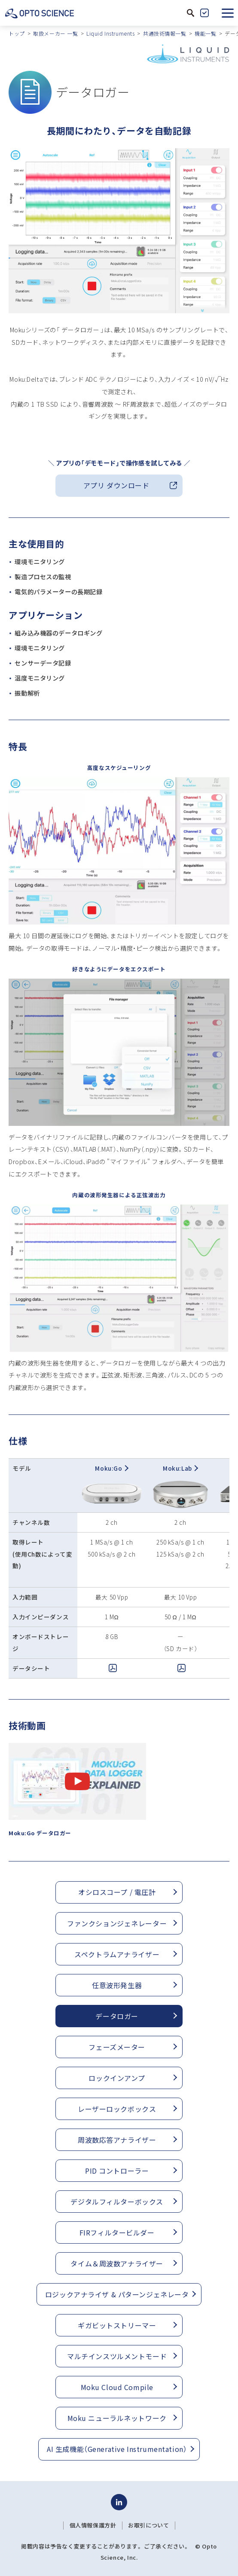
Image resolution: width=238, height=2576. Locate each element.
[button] (227, 13)
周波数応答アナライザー (117, 2140)
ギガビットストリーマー (117, 2325)
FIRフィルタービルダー (117, 2232)
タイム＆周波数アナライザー (116, 2263)
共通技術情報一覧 (164, 33)
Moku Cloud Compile (117, 2387)
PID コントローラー (117, 2170)
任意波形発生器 (117, 1985)
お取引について (148, 2525)
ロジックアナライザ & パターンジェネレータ (117, 2294)
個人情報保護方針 (93, 2525)
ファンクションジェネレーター (117, 1923)
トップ (17, 33)
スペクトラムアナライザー (116, 1954)
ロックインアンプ (116, 2078)
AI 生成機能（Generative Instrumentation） (117, 2449)
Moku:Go (111, 1468)
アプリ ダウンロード (116, 485)
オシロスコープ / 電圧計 (117, 1892)
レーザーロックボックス (117, 2109)
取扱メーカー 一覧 (55, 33)
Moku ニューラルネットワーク (117, 2418)
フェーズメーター (116, 2047)
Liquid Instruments (110, 33)
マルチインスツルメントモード (117, 2356)
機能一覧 (205, 33)
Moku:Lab (180, 1468)
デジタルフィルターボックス (116, 2201)
